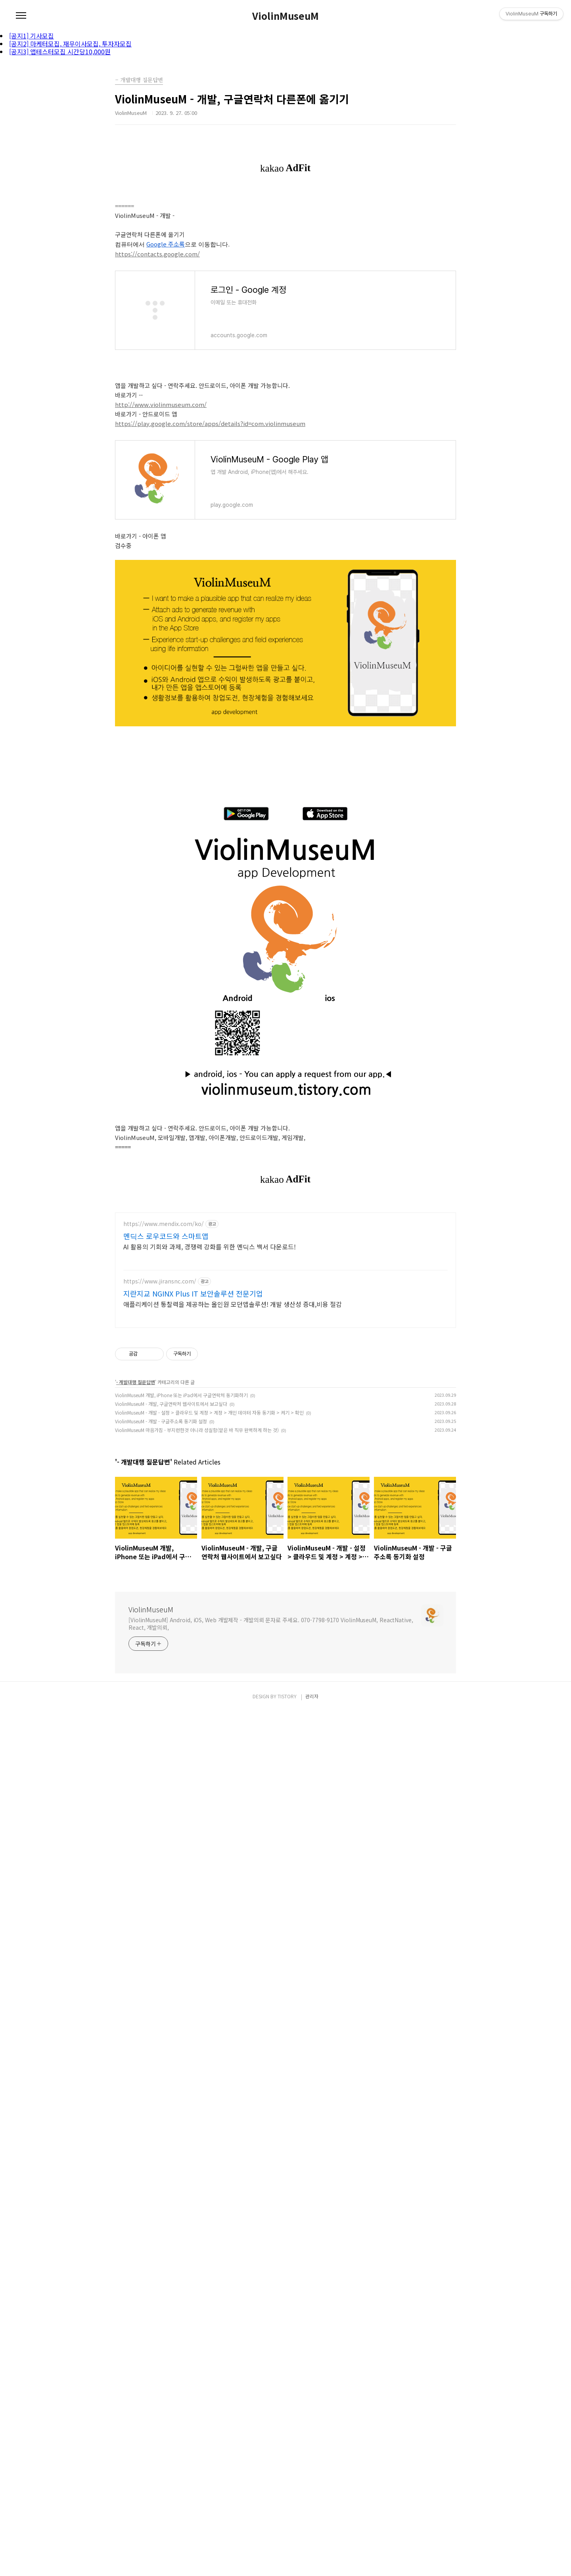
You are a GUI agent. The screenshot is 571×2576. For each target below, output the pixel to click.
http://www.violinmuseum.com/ (161, 404)
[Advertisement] (285, 1260)
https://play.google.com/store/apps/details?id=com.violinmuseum (210, 423)
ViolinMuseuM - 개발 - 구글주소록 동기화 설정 (161, 1553)
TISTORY (287, 2449)
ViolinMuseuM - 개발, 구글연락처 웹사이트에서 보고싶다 (171, 1536)
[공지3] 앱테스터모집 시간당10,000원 (60, 51)
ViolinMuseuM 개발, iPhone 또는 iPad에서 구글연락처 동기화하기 (181, 1527)
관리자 (311, 2449)
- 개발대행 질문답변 (135, 1514)
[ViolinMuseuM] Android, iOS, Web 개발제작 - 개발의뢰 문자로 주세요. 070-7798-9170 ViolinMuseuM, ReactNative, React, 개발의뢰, (270, 1756)
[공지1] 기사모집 (31, 35)
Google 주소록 (165, 244)
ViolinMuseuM (285, 16)
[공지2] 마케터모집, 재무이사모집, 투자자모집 (70, 43)
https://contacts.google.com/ (157, 254)
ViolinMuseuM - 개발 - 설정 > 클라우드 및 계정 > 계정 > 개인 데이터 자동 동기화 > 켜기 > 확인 (209, 1544)
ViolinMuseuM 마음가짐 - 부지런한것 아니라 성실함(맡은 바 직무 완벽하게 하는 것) (197, 1562)
